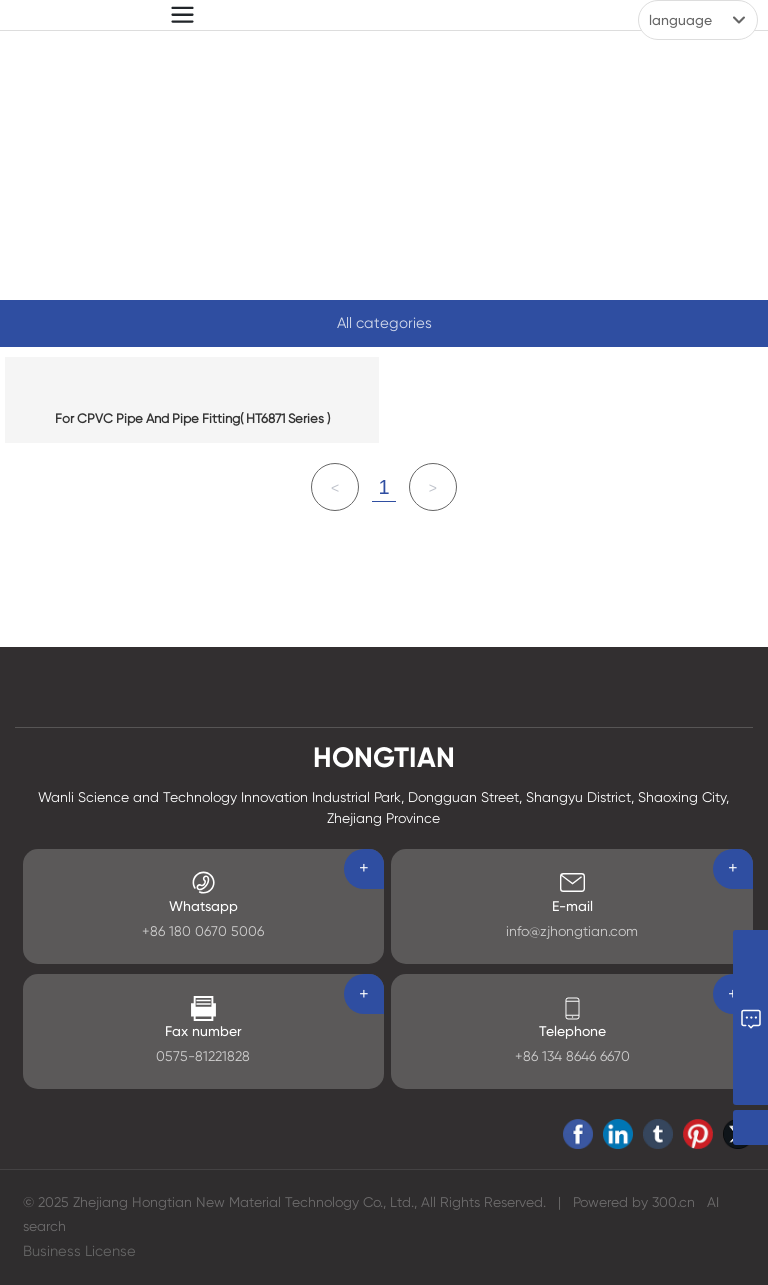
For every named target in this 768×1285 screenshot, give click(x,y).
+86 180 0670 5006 (203, 931)
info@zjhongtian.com (572, 931)
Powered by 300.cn (634, 1202)
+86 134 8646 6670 (572, 1056)
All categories (384, 323)
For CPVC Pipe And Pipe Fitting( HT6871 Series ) (192, 418)
